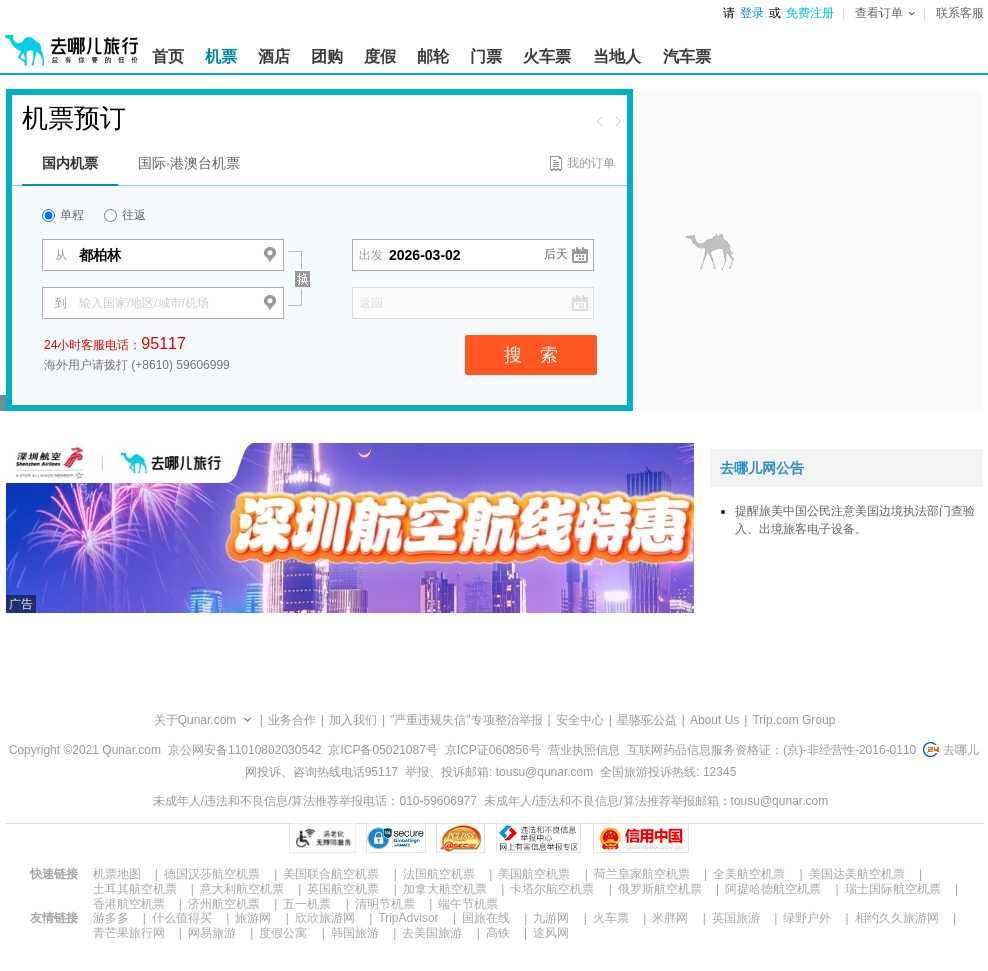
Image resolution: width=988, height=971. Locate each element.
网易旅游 (212, 933)
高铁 (498, 933)
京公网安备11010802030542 (244, 750)
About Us (714, 720)
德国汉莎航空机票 (212, 874)
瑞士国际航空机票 (893, 889)
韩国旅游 (355, 933)
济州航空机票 (224, 904)
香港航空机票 (129, 904)
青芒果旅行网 (129, 933)
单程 (63, 215)
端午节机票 (468, 904)
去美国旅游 (432, 933)
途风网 (551, 933)
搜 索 (531, 355)
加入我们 (353, 720)
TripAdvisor (408, 918)
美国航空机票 (534, 874)
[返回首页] (72, 42)
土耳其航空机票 (135, 889)
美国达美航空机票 (857, 874)
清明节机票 (385, 904)
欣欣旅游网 (325, 918)
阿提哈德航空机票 (773, 889)
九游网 (551, 918)
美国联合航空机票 (331, 874)
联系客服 (960, 13)
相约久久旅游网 (897, 918)
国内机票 (70, 163)
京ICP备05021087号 (382, 750)
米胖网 (670, 918)
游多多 (111, 918)
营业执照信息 (584, 750)
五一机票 (307, 904)
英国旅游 (736, 918)
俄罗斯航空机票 (660, 889)
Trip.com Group (793, 720)
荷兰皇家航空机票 (642, 874)
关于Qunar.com (195, 720)
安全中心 (580, 720)
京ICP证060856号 (493, 750)
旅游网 (253, 918)
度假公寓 (283, 933)
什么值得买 (182, 918)
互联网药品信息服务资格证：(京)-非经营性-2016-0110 (771, 750)
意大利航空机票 (242, 889)
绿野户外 (807, 918)
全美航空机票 (749, 874)
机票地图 (117, 874)
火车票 (611, 918)
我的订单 (591, 163)
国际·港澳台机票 (189, 163)
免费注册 (810, 13)
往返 (125, 215)
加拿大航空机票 (445, 889)
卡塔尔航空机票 (552, 889)
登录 (752, 13)
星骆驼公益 (647, 720)
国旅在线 (486, 918)
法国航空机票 (439, 874)
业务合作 (292, 720)
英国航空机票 (343, 889)
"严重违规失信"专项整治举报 (466, 720)
